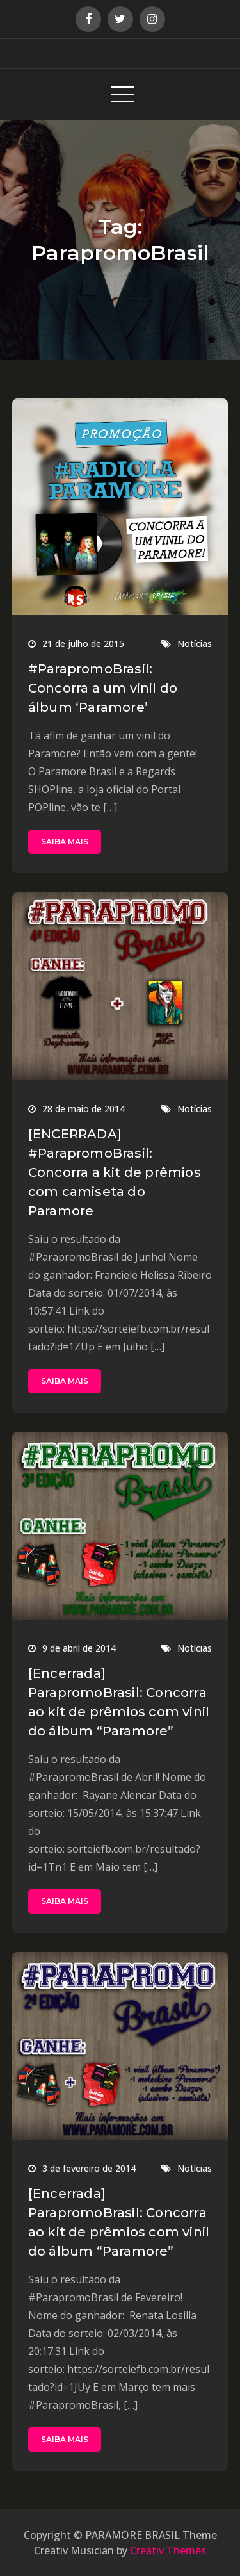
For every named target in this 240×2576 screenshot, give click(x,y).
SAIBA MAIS (64, 841)
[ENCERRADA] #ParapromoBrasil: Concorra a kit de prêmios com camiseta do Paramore (114, 1172)
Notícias (194, 643)
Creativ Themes (168, 2550)
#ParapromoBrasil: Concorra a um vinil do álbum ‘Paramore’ (102, 688)
